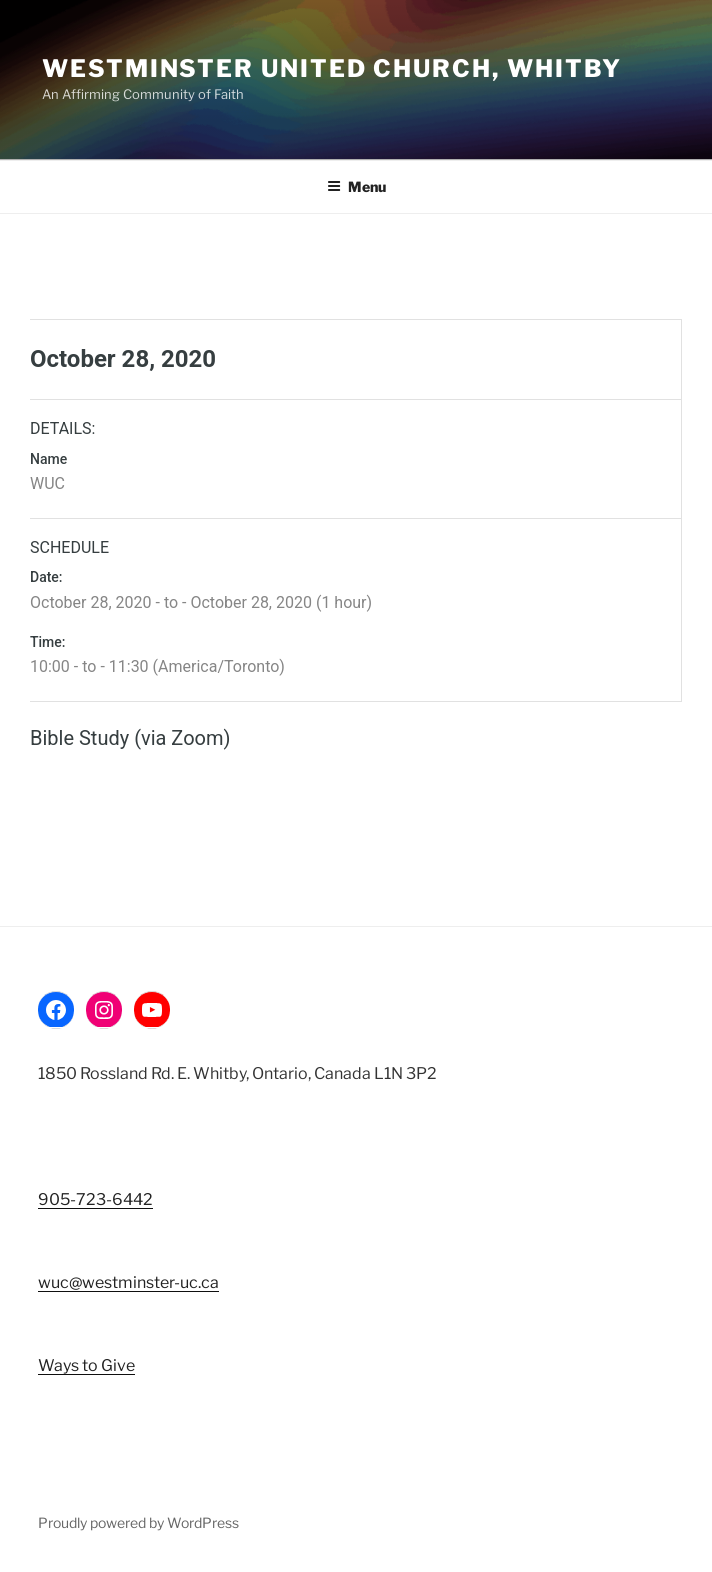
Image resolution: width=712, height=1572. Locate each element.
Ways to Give (86, 1365)
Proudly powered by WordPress (138, 1522)
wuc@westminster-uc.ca (128, 1282)
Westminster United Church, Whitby (332, 68)
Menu (356, 186)
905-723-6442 (95, 1199)
